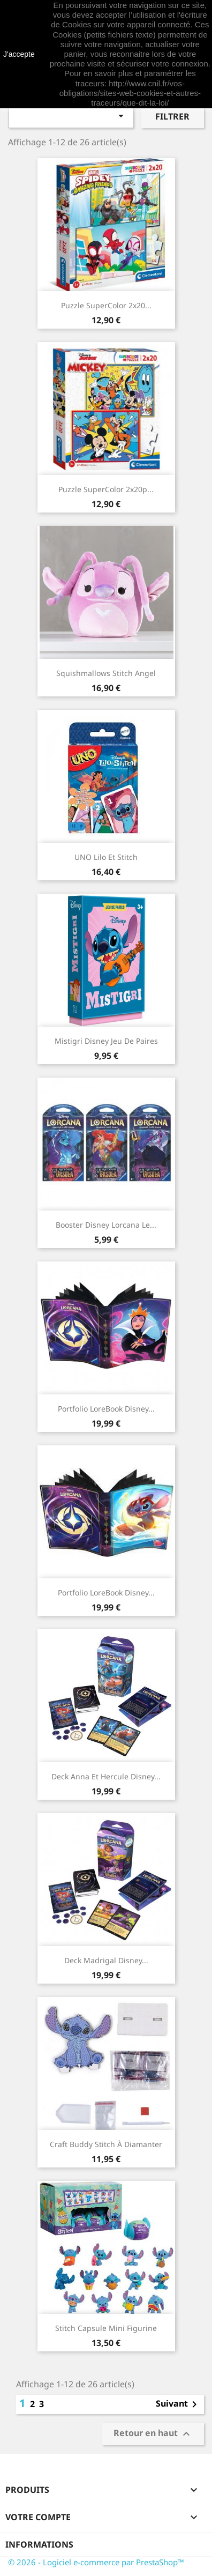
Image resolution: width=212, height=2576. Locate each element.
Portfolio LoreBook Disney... (106, 1409)
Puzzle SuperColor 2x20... (106, 305)
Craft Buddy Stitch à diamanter (106, 2144)
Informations (39, 2544)
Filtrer (172, 116)
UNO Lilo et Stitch (106, 857)
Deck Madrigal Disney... (106, 1960)
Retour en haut (153, 2434)
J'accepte (19, 54)
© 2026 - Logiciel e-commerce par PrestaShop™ (96, 2562)
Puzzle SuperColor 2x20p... (106, 489)
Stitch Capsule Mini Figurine (106, 2328)
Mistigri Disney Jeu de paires (106, 1041)
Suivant (178, 2404)
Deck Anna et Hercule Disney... (106, 1776)
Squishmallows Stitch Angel (106, 673)
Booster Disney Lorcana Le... (106, 1225)
